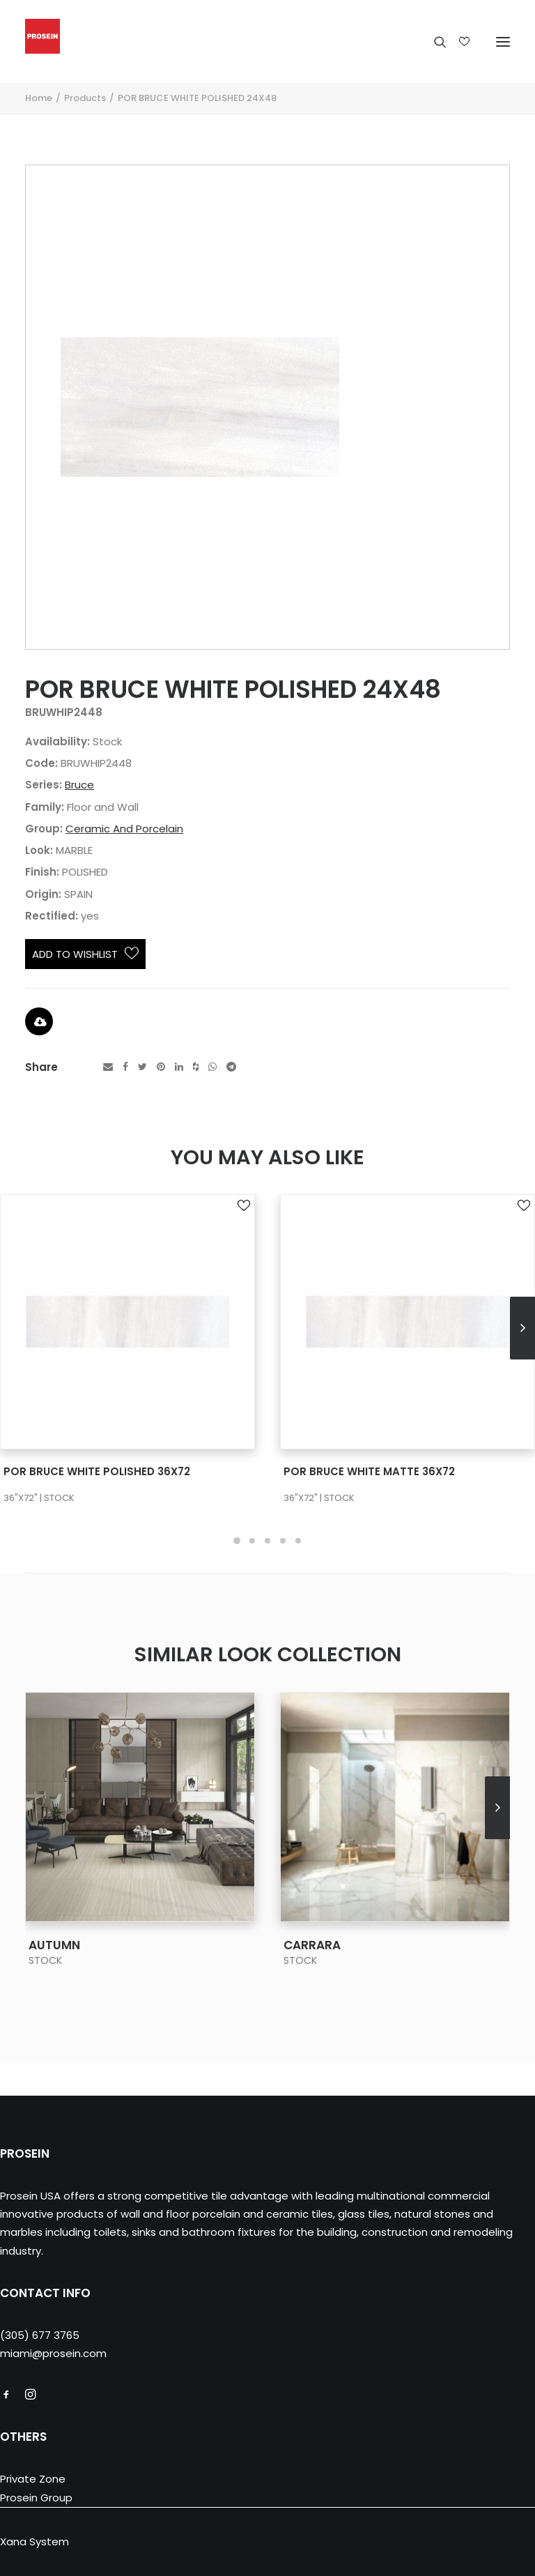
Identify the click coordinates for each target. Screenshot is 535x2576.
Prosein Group (36, 2497)
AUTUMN (54, 1945)
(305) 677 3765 (39, 2335)
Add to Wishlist (85, 953)
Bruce (79, 784)
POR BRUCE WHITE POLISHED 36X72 (96, 1471)
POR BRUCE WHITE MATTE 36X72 (369, 1471)
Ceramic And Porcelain (124, 828)
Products (85, 98)
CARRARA (312, 1945)
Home (38, 98)
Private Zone (32, 2478)
